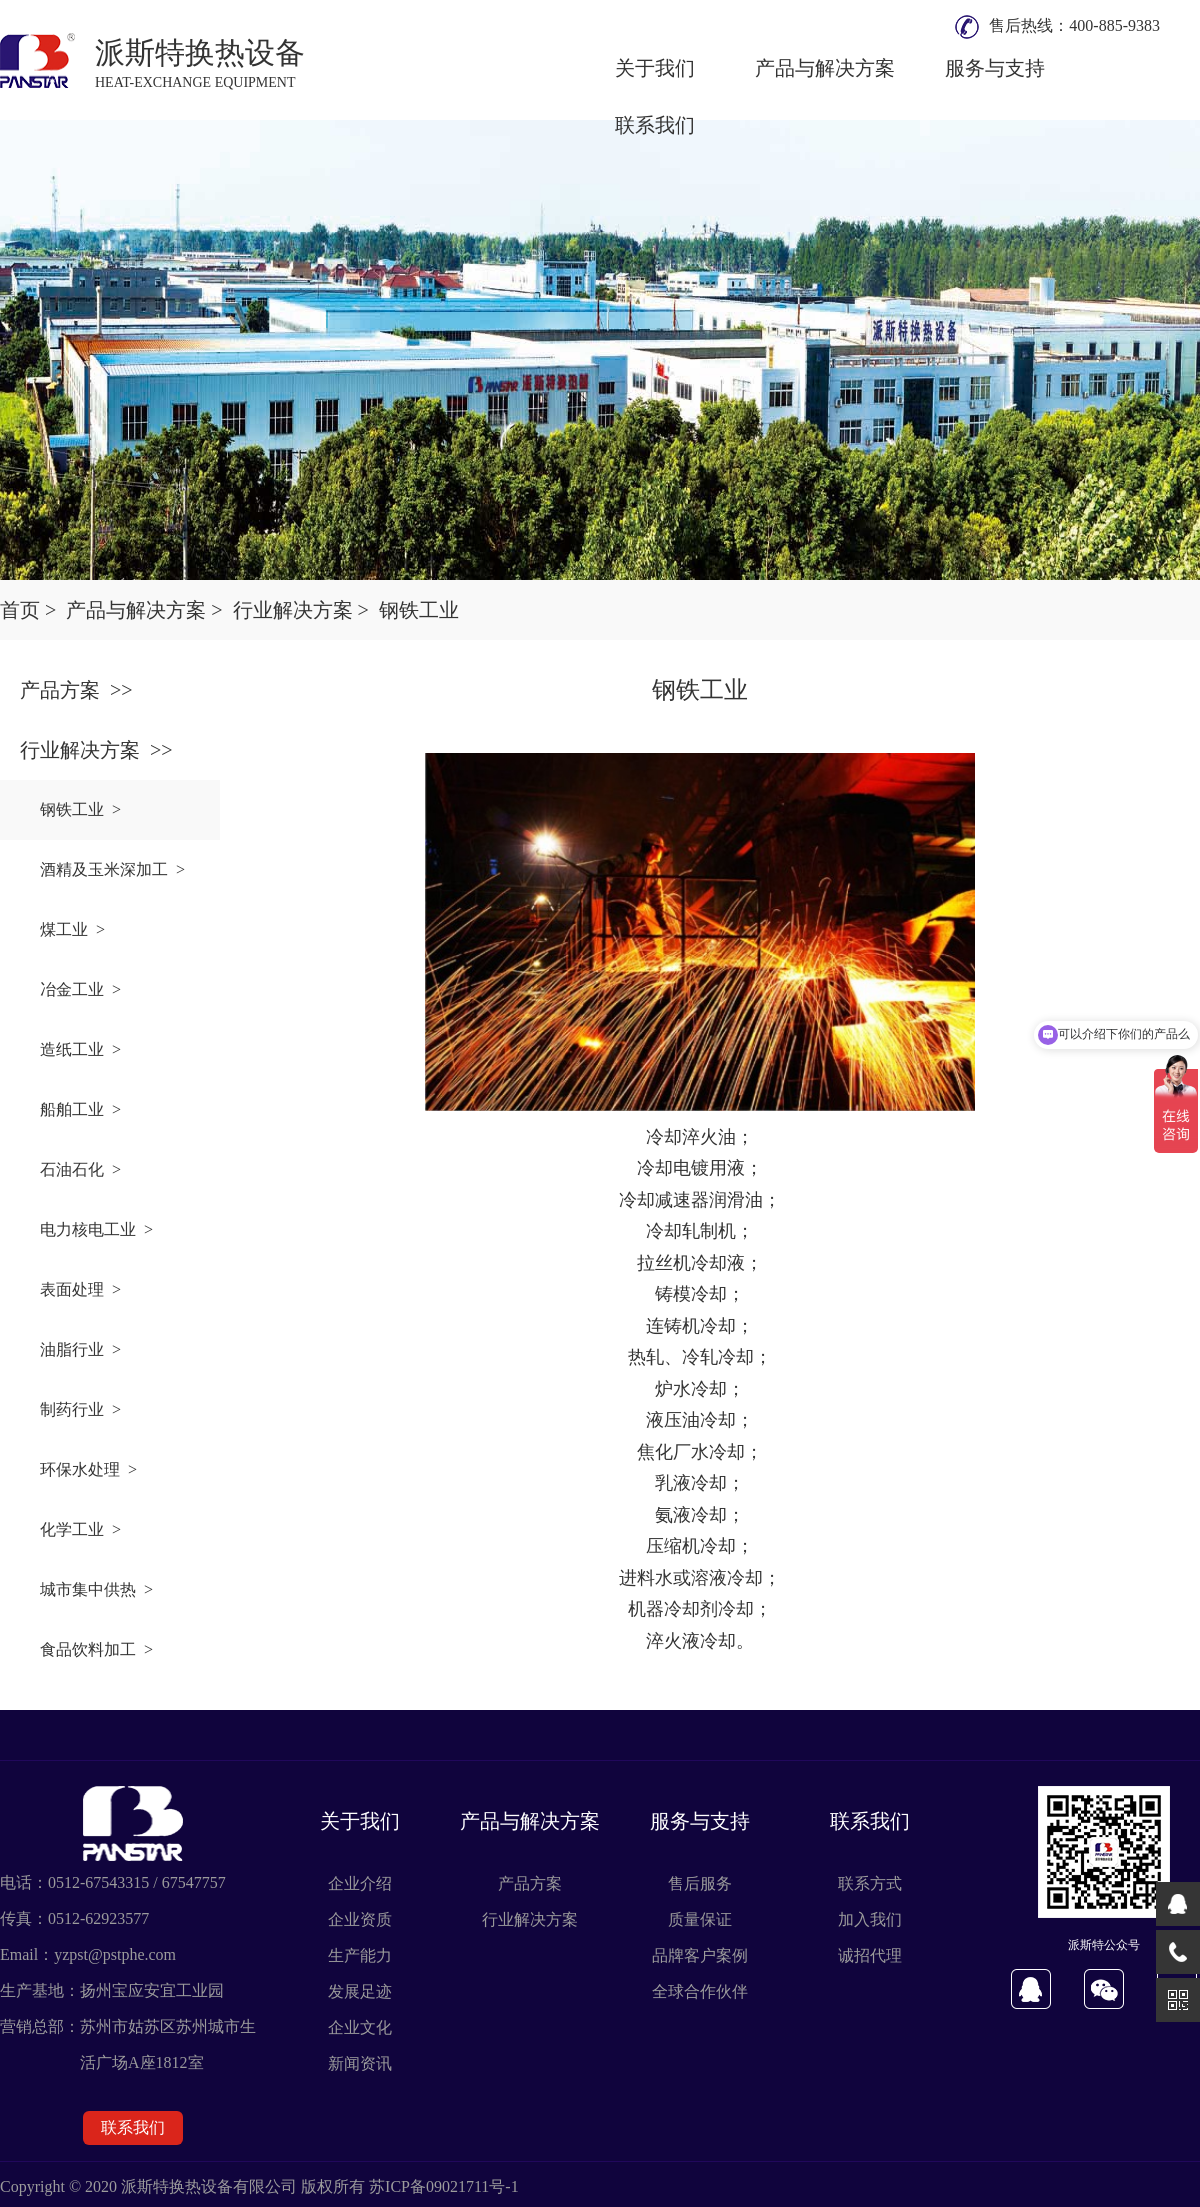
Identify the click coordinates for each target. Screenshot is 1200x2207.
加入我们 (870, 1919)
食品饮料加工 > (96, 1649)
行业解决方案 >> (96, 750)
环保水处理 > (88, 1469)
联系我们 (655, 125)
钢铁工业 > (80, 809)
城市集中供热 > (96, 1589)
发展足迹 (360, 1991)
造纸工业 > (80, 1049)
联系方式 (870, 1883)
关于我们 (655, 68)
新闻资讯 (360, 2063)
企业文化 (360, 2027)
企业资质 (360, 1919)
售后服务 (700, 1883)
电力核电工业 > (96, 1229)
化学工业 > (80, 1529)
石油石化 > (80, 1169)
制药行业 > (80, 1409)
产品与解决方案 (825, 68)
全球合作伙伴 (700, 1991)
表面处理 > (80, 1289)
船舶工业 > (80, 1109)
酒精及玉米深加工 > (112, 869)
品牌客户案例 (700, 1955)
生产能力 (360, 1955)
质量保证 (700, 1919)
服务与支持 (995, 68)
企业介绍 (360, 1883)
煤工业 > (72, 929)
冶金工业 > (80, 989)
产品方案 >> (76, 690)
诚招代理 (870, 1955)
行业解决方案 (530, 1919)
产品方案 (530, 1883)
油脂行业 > (80, 1349)
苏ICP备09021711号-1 (444, 2186)
